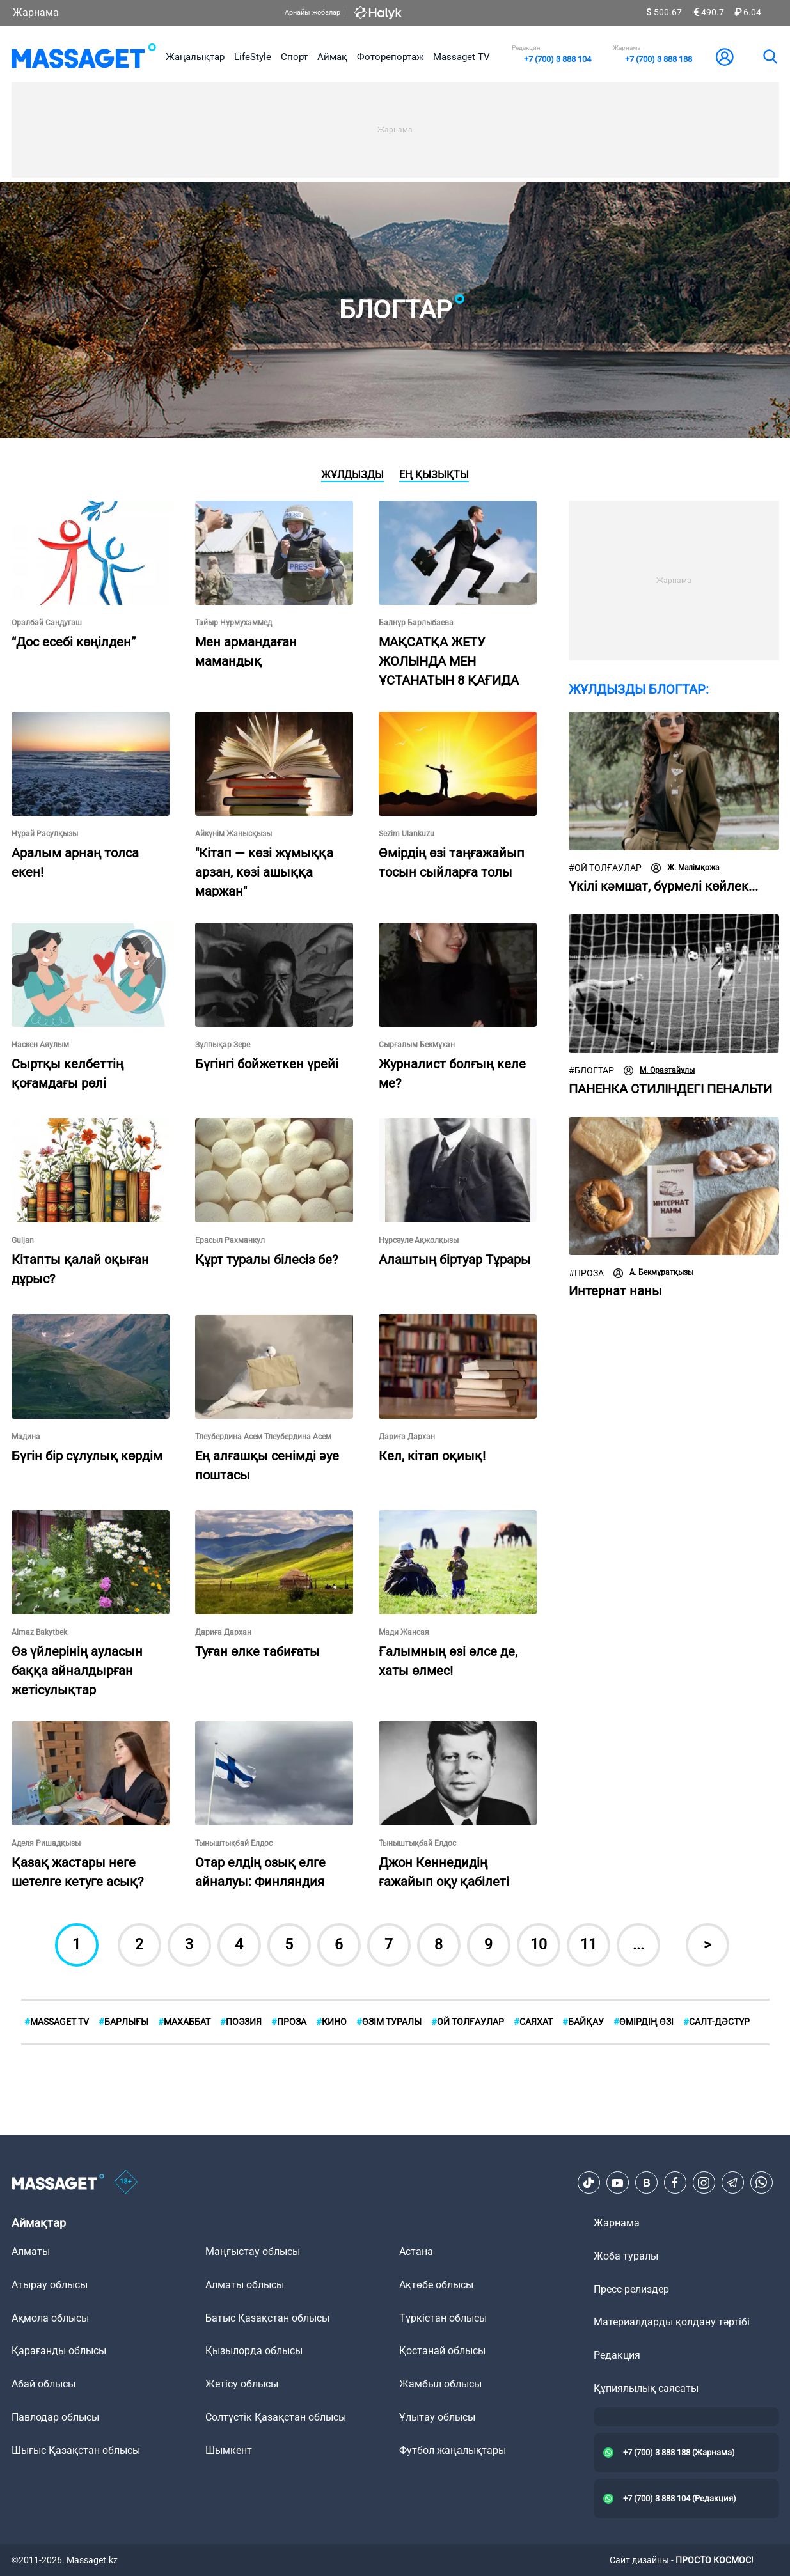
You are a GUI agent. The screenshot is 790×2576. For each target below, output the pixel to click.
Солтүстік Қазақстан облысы (275, 2417)
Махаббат (184, 2022)
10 (538, 1944)
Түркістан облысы (443, 2318)
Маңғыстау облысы (252, 2251)
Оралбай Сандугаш (47, 622)
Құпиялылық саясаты (646, 2388)
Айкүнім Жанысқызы (233, 833)
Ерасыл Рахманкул (230, 1240)
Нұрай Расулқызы (45, 833)
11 (588, 1944)
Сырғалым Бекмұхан (417, 1044)
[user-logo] (725, 57)
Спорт (294, 57)
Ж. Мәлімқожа (685, 868)
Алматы (31, 2251)
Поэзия (241, 2022)
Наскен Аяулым (40, 1044)
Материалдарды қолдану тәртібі (672, 2322)
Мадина (26, 1436)
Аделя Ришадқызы (46, 1843)
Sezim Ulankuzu (406, 833)
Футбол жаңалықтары (452, 2450)
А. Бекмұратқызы (653, 1272)
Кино (331, 2022)
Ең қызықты (434, 475)
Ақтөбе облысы (436, 2285)
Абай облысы (43, 2384)
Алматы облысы (244, 2285)
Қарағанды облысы (59, 2351)
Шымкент (228, 2450)
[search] (769, 57)
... (638, 1944)
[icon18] (126, 2182)
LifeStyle (252, 57)
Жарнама (36, 12)
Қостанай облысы (442, 2351)
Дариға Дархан (407, 1436)
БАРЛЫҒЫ (123, 2022)
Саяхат (533, 2022)
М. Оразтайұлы (659, 1070)
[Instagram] (703, 2182)
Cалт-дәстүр (716, 2022)
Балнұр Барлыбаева (416, 622)
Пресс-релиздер (631, 2289)
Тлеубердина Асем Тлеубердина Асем (263, 1436)
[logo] (84, 57)
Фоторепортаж (390, 57)
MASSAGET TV (56, 2022)
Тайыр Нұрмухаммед (233, 622)
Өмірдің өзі (643, 2022)
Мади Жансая (404, 1632)
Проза (586, 1273)
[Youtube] (617, 2182)
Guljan (23, 1240)
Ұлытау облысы (437, 2417)
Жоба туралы (626, 2256)
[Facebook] (674, 2182)
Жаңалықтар (195, 57)
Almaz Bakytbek (39, 1632)
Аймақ (332, 57)
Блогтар (591, 1070)
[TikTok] (588, 2182)
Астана (416, 2251)
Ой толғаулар (605, 868)
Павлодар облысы (55, 2417)
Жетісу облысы (241, 2384)
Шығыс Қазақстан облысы (76, 2450)
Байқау (583, 2022)
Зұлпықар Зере (222, 1044)
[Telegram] (732, 2182)
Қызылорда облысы (254, 2351)
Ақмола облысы (50, 2318)
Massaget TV (461, 57)
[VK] (646, 2182)
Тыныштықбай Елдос (234, 1843)
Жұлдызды (352, 475)
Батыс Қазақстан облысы (267, 2318)
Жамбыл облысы (440, 2384)
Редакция (617, 2355)
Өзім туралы (389, 2022)
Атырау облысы (50, 2285)
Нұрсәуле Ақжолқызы (419, 1240)
